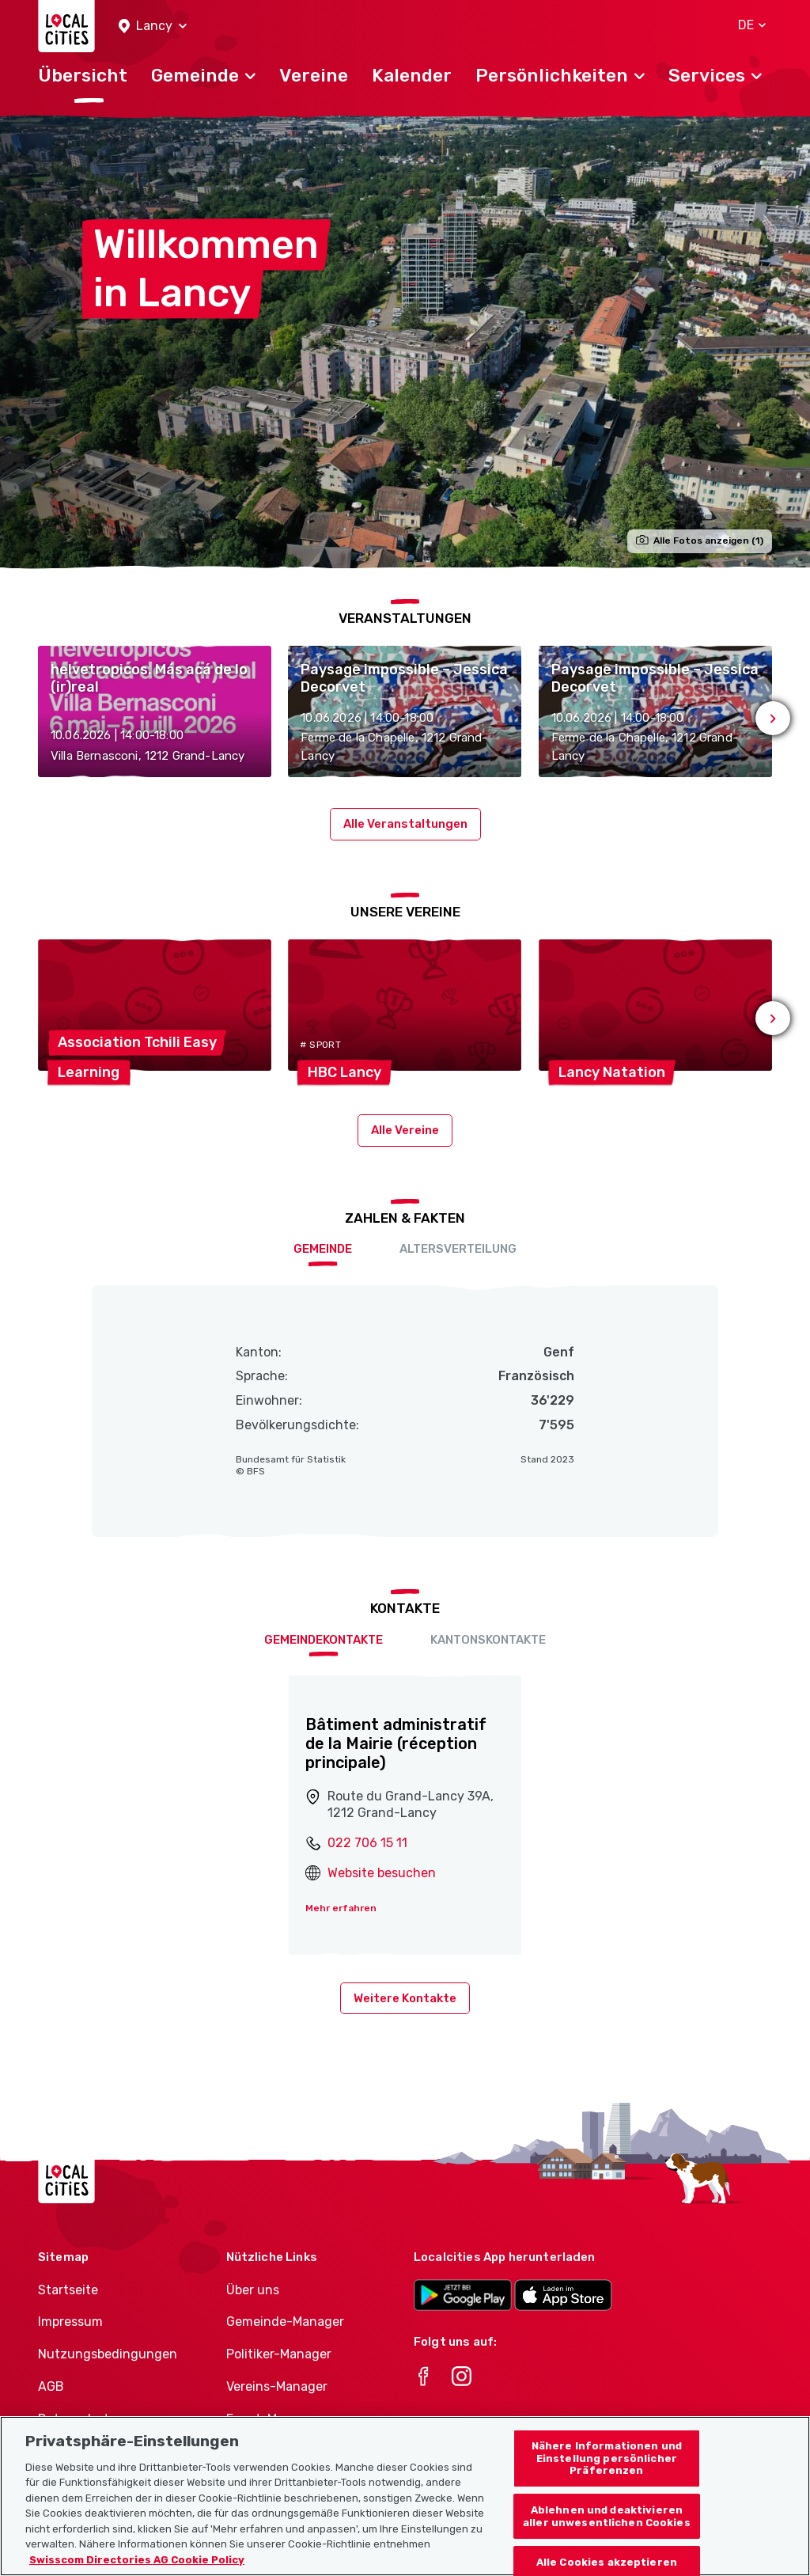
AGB (51, 2386)
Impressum (70, 2321)
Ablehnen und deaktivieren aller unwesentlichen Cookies (607, 2538)
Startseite (68, 2289)
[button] (153, 26)
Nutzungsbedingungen (107, 2354)
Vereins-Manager (276, 2386)
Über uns (252, 2289)
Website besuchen (381, 1872)
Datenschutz (77, 2418)
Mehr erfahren (341, 1908)
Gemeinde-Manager (285, 2321)
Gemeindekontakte (323, 1640)
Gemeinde (322, 1249)
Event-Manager (272, 2418)
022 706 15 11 (367, 1842)
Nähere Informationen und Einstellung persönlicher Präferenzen (607, 2480)
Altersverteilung (458, 1249)
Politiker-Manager (278, 2354)
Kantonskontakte (488, 1640)
